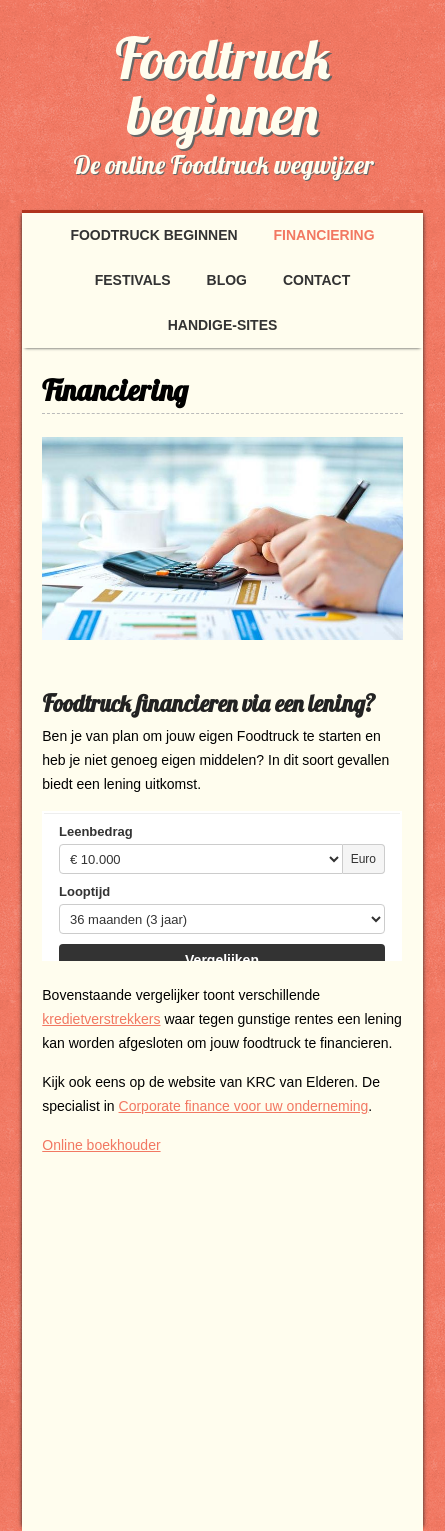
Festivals (133, 280)
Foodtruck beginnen (222, 86)
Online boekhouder (101, 1145)
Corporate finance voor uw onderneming (244, 1106)
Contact (316, 280)
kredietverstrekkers (101, 1019)
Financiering (324, 235)
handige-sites (223, 325)
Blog (227, 280)
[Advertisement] (210, 1322)
